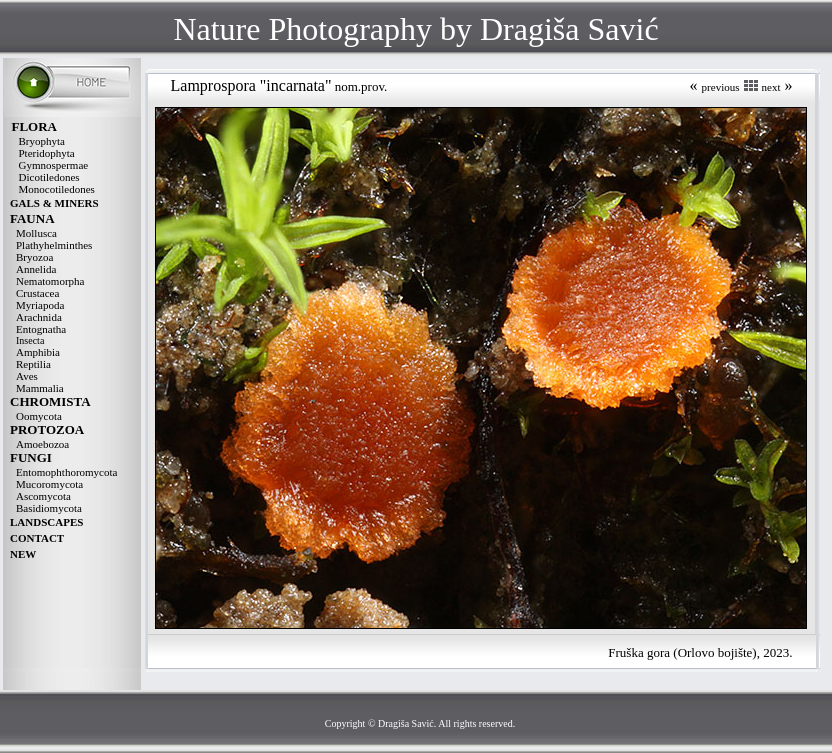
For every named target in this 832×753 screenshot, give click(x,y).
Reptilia (33, 364)
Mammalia (40, 388)
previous (721, 87)
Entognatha (41, 329)
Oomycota (39, 416)
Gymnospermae (54, 165)
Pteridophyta (47, 153)
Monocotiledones (57, 189)
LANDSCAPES (46, 522)
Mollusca (36, 233)
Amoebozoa (42, 444)
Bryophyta (42, 141)
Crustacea (37, 293)
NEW (23, 554)
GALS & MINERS (54, 203)
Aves (27, 376)
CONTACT (37, 538)
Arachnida (39, 317)
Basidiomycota (49, 508)
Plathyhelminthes (54, 245)
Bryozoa (34, 257)
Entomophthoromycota (66, 472)
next (771, 87)
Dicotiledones (49, 177)
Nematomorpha (50, 281)
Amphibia (38, 352)
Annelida (36, 269)
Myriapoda (40, 305)
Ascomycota (43, 496)
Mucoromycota (49, 484)
